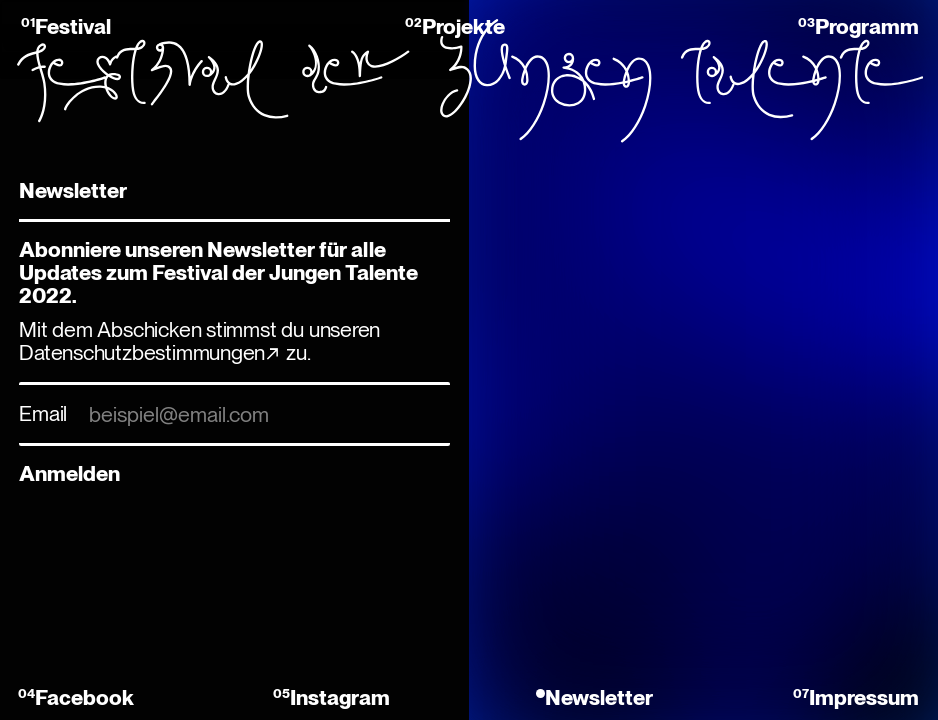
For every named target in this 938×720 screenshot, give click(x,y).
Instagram (340, 697)
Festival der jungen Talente (469, 80)
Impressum (864, 697)
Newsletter (599, 697)
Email (43, 413)
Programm (867, 26)
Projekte (463, 26)
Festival (73, 26)
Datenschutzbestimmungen (142, 352)
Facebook (84, 697)
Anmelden (69, 473)
